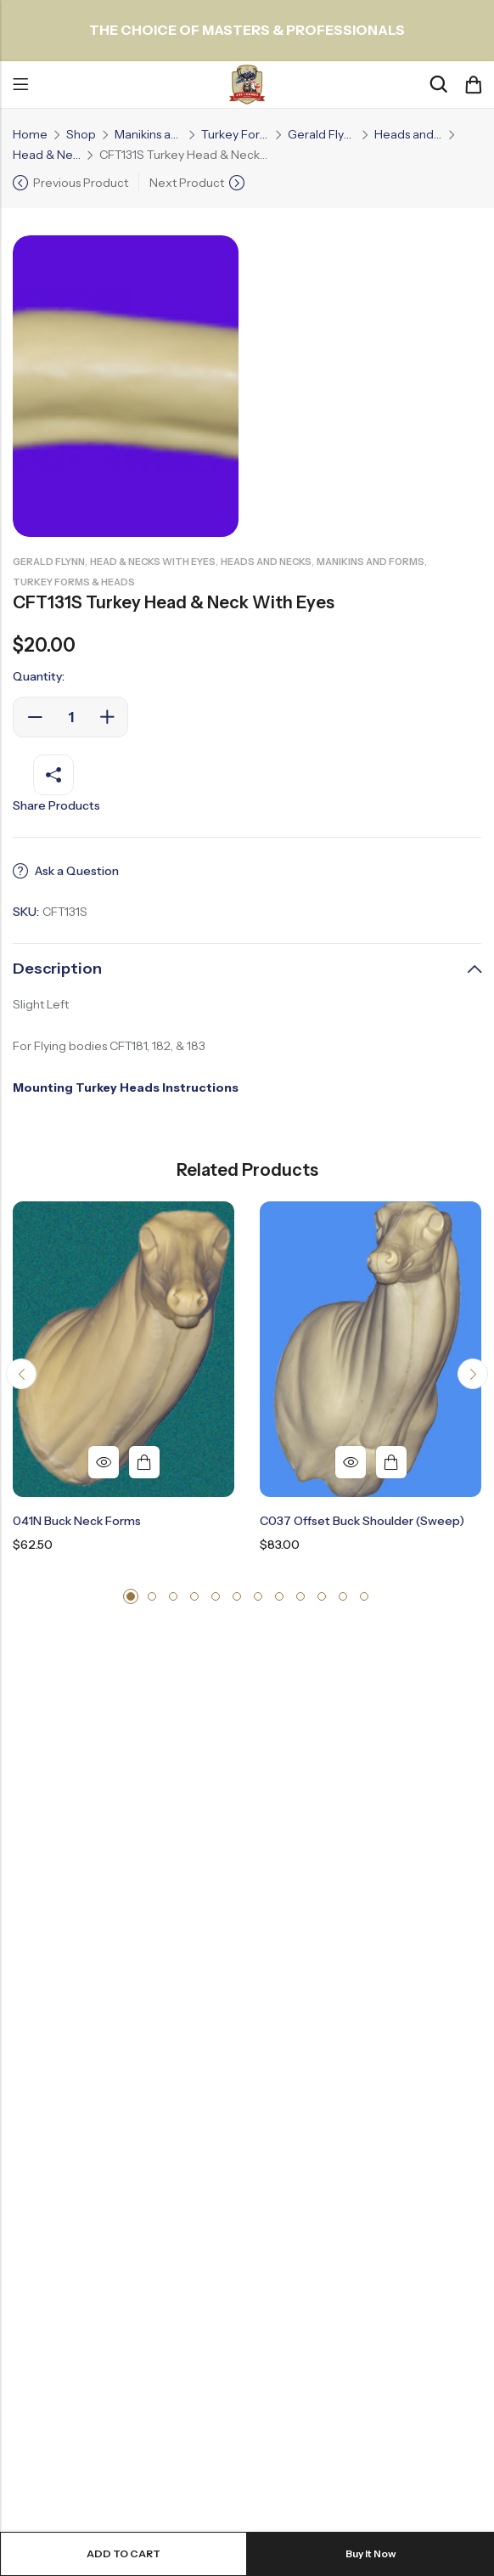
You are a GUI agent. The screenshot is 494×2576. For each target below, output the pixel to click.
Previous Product (80, 182)
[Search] (438, 84)
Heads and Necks (408, 134)
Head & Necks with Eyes (47, 154)
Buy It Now (370, 2553)
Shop (81, 134)
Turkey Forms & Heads (235, 134)
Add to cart (123, 2553)
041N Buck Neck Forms (77, 1520)
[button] (21, 1374)
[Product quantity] (70, 717)
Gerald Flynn (322, 134)
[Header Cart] (472, 85)
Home (30, 134)
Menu (20, 85)
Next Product (186, 182)
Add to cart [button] (144, 1462)
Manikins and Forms (148, 134)
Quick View (103, 1462)
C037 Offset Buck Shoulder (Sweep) (362, 1520)
